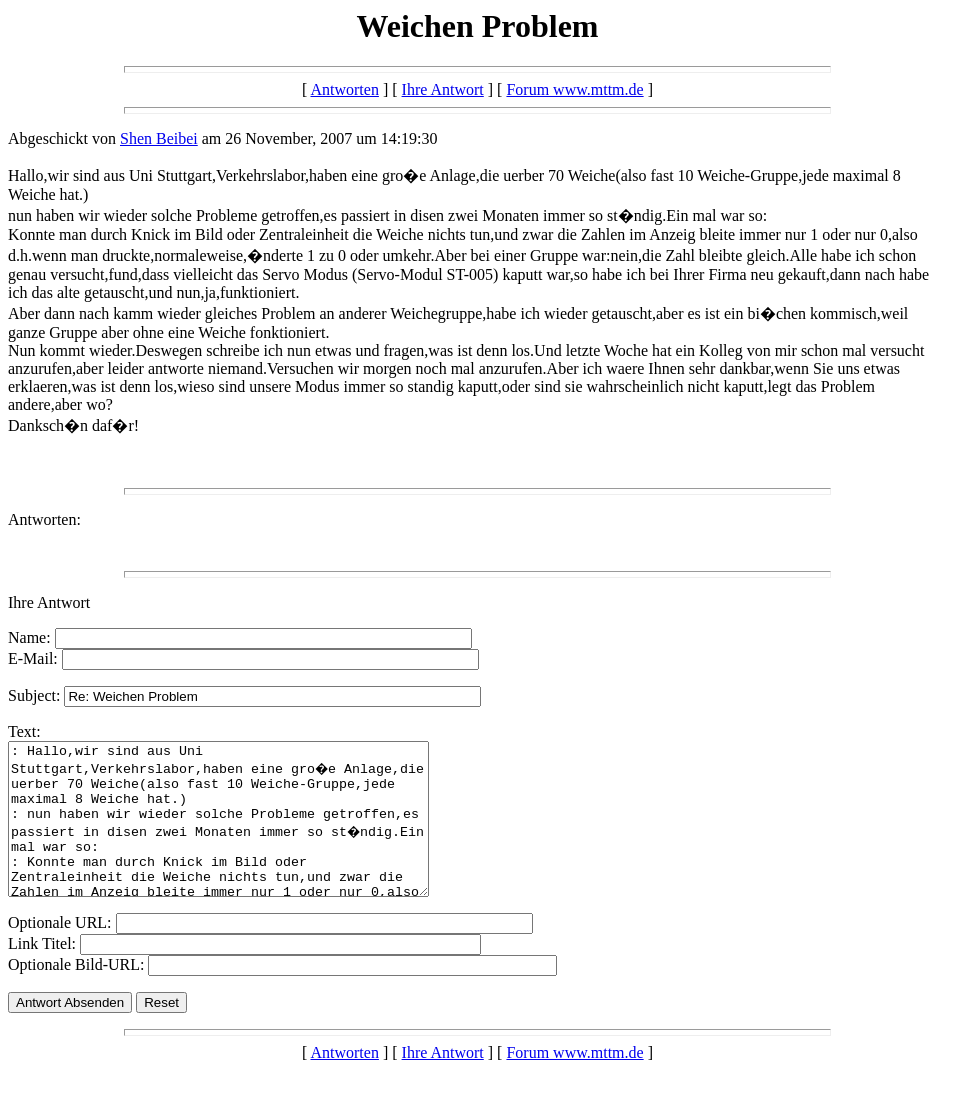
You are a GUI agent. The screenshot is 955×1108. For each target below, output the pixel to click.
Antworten (344, 89)
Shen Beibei (159, 138)
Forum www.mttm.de (574, 89)
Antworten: (44, 519)
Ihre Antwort (443, 89)
